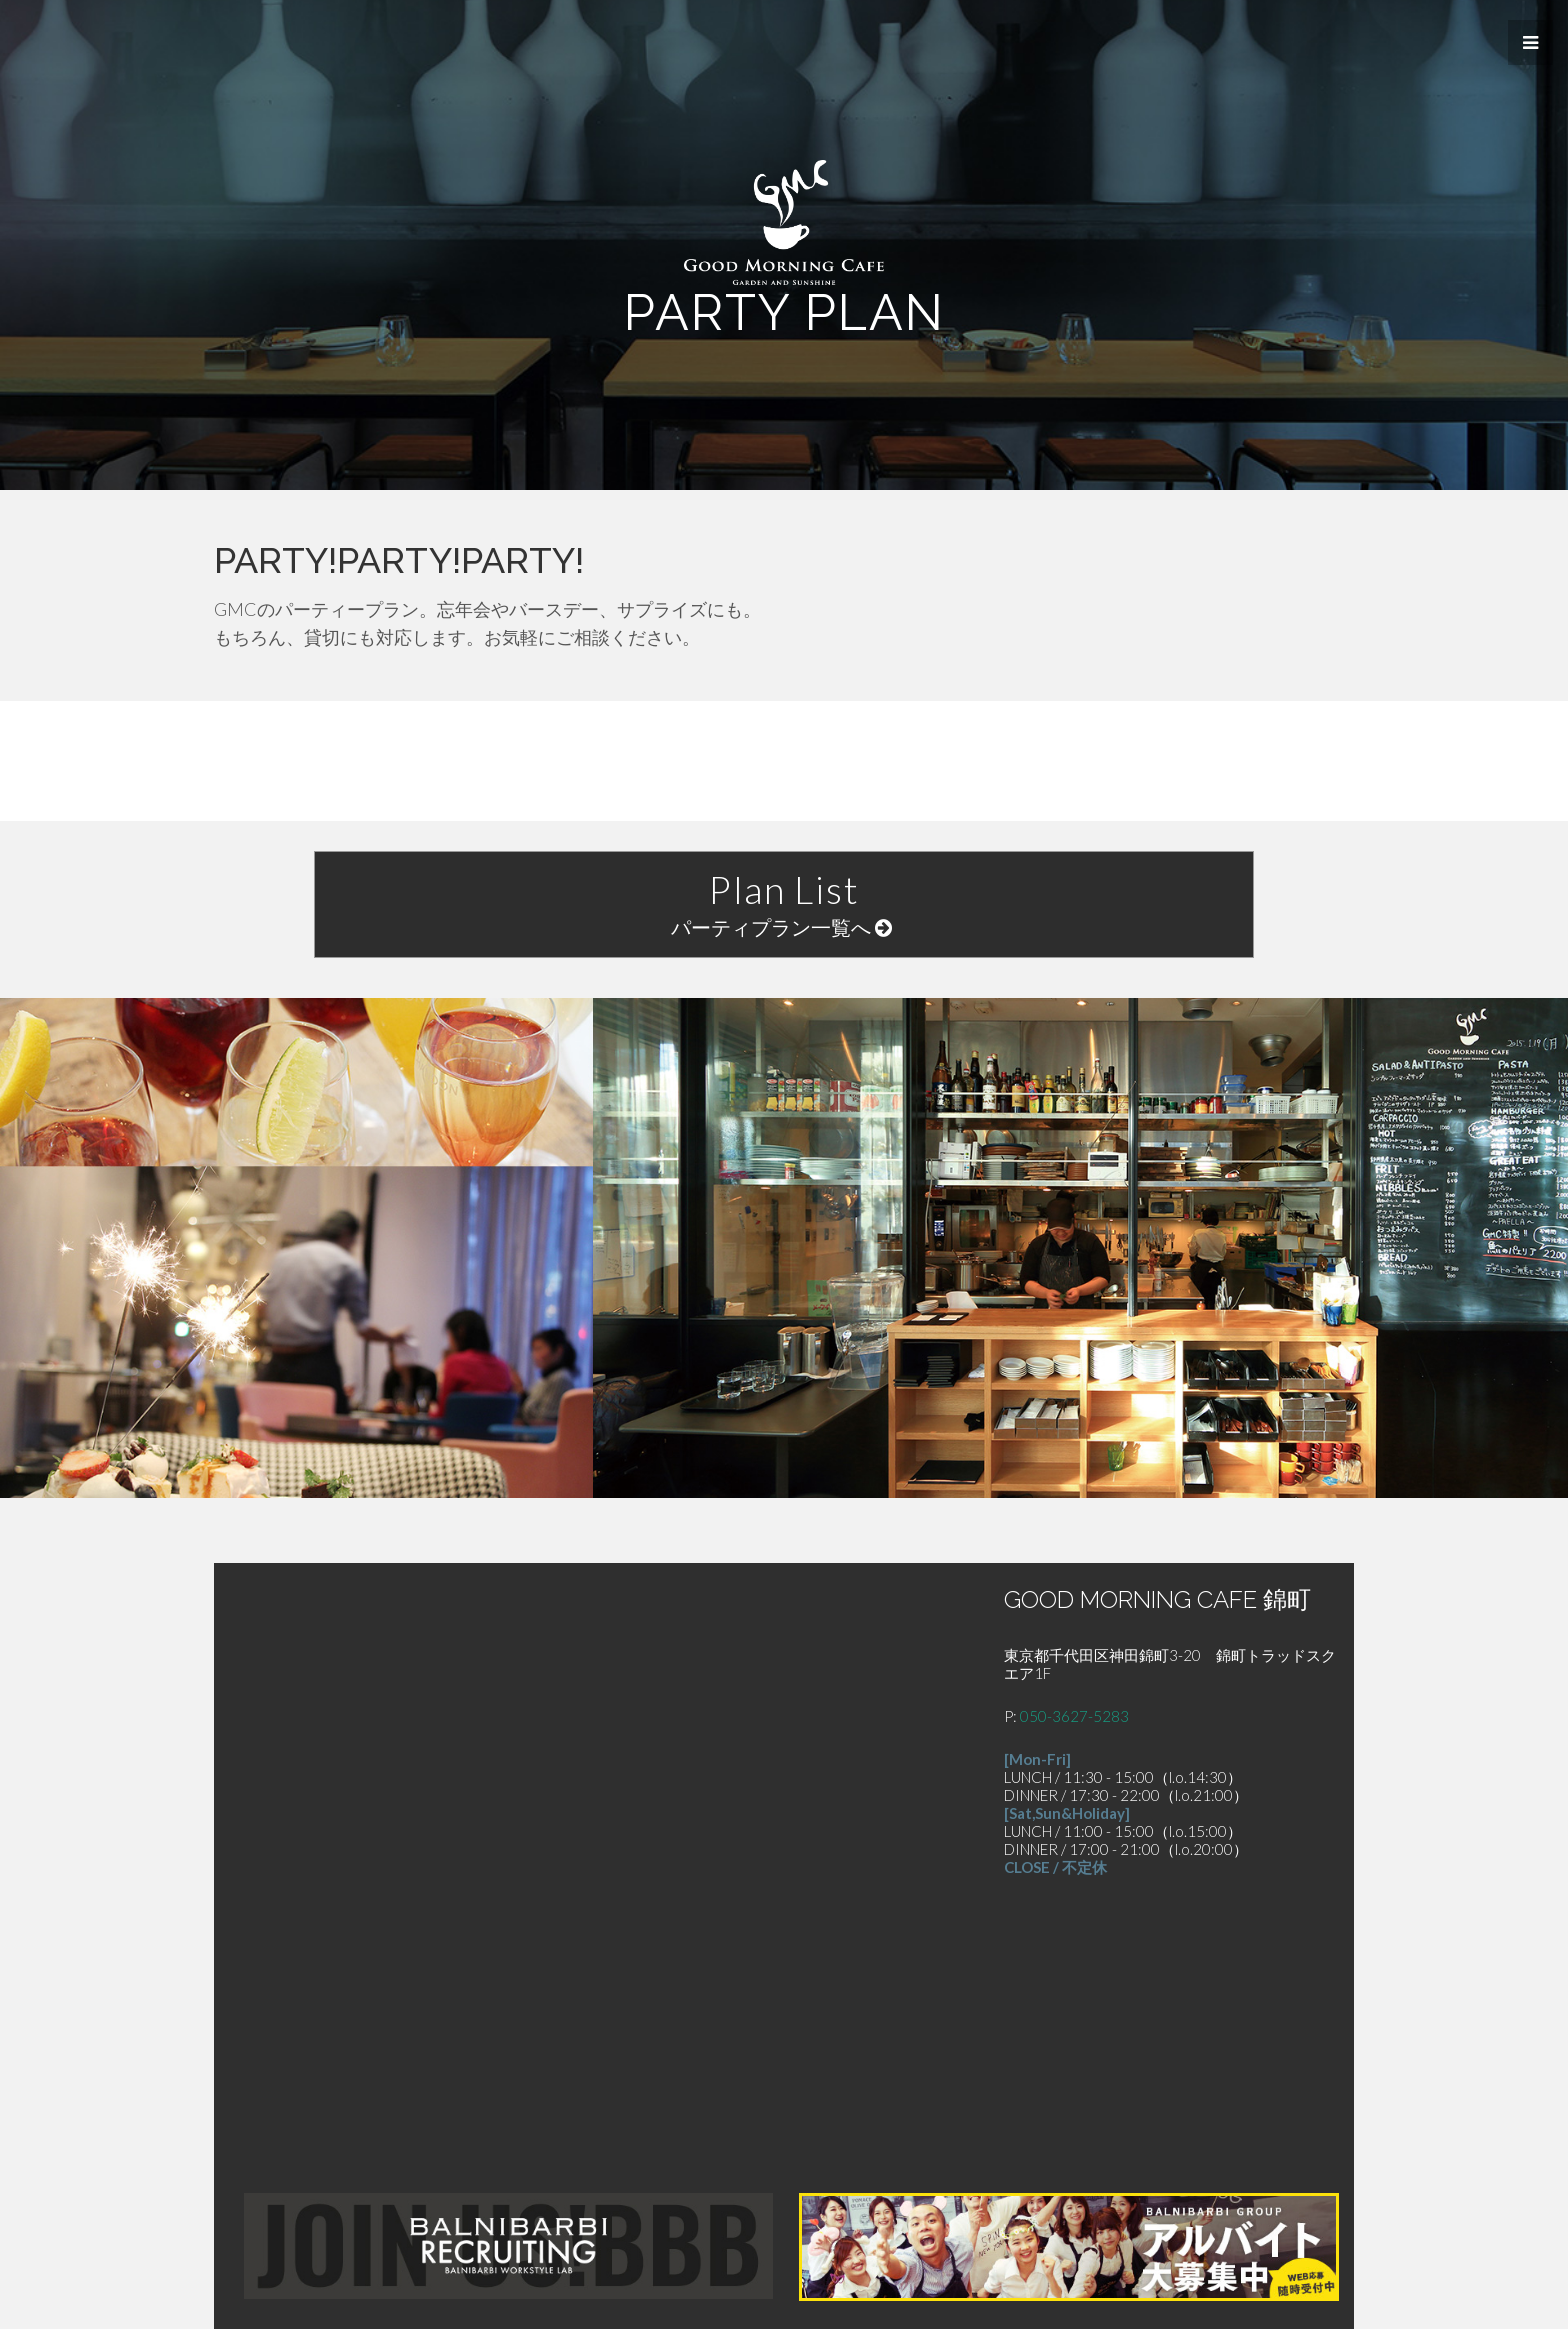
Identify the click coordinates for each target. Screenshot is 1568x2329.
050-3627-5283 (1074, 1716)
